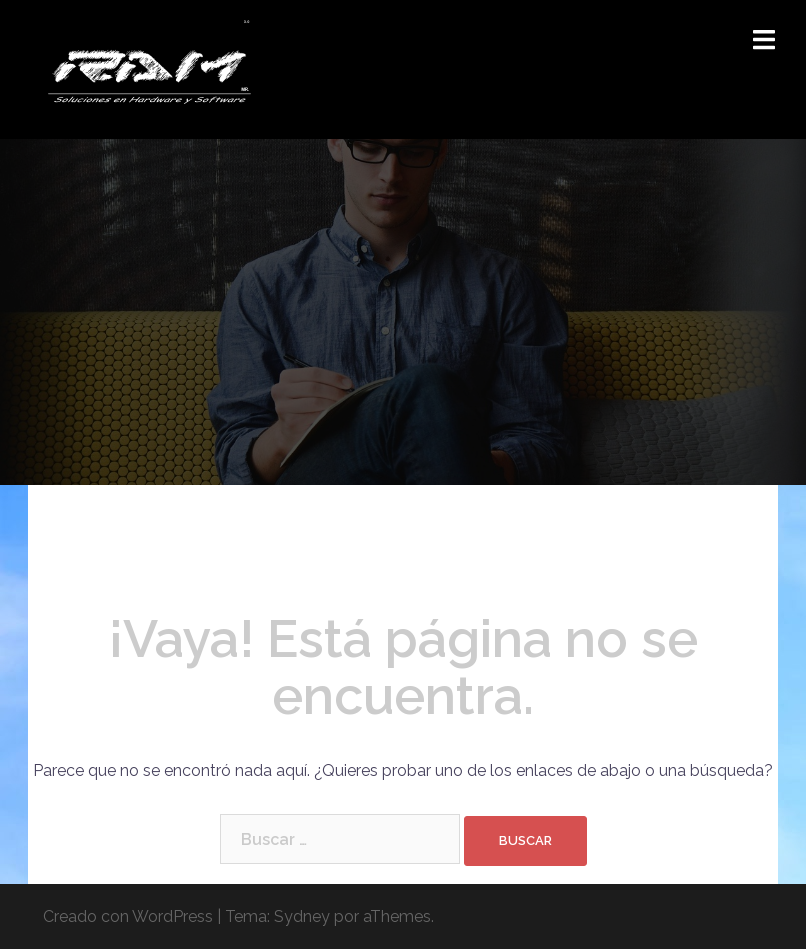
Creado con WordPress (128, 916)
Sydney (302, 916)
